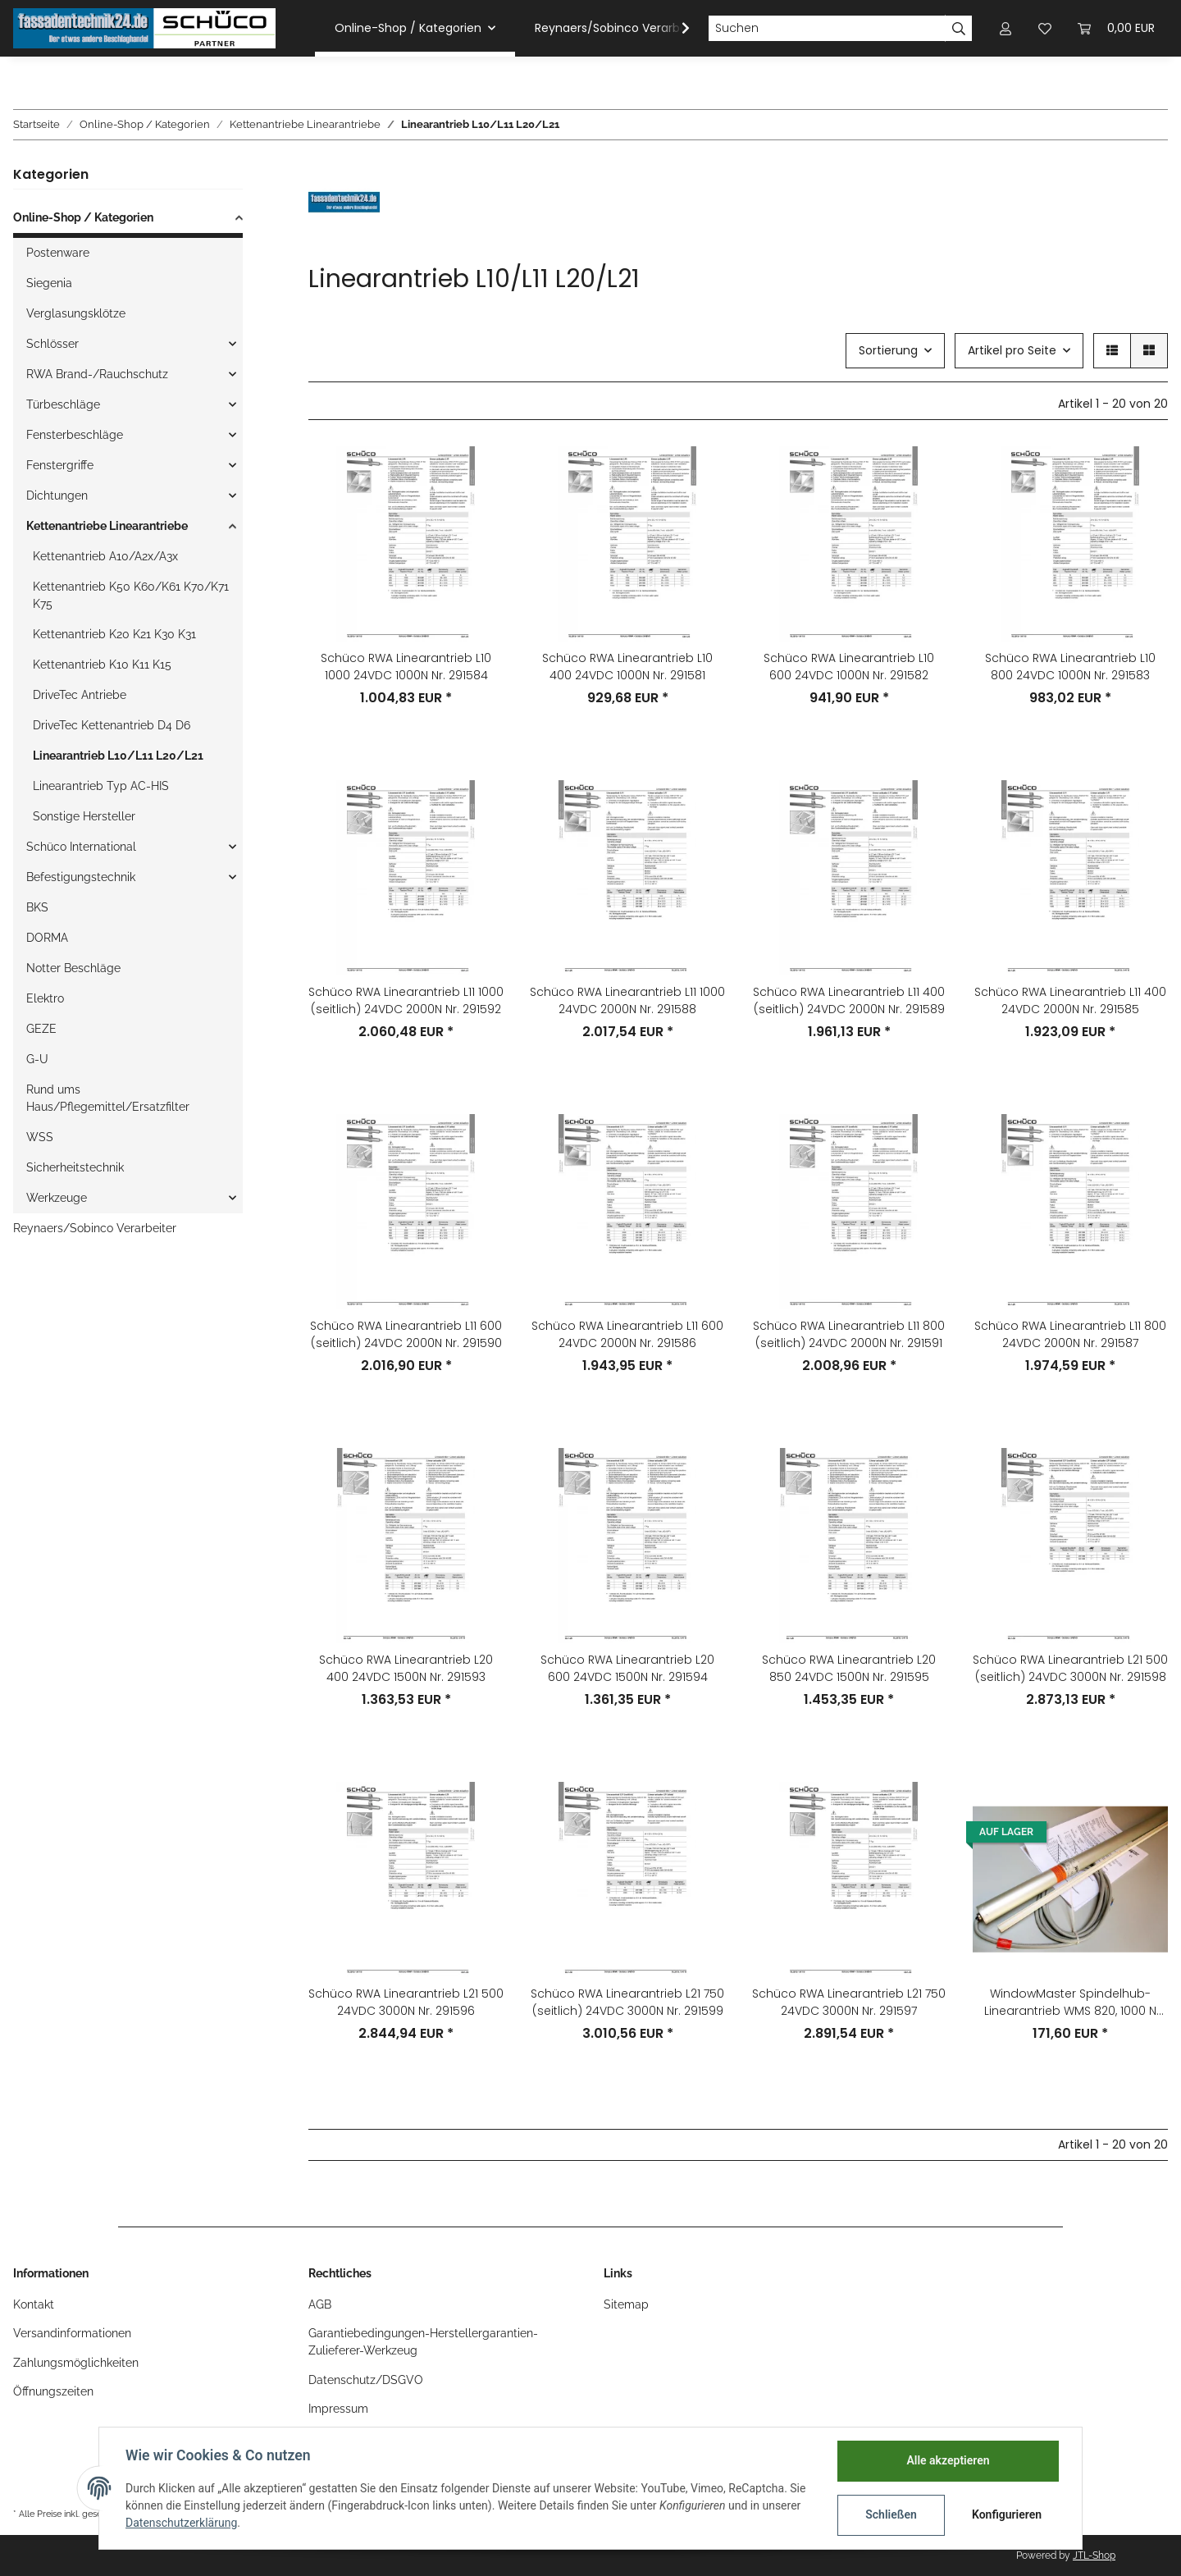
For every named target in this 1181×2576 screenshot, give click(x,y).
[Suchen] (827, 29)
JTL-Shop (1094, 2555)
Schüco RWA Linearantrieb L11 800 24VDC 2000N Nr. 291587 (1070, 1334)
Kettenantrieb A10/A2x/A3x (105, 556)
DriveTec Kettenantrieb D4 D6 (111, 725)
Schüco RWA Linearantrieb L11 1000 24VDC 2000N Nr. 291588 (627, 1000)
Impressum (338, 2408)
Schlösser (52, 343)
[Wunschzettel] (1045, 28)
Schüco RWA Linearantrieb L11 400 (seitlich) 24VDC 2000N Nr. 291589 (849, 1000)
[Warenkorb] (1116, 28)
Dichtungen (57, 495)
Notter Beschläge (73, 968)
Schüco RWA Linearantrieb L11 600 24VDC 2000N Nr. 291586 (627, 1334)
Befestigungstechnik (80, 877)
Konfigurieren (1007, 2514)
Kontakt (33, 2304)
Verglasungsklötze (75, 313)
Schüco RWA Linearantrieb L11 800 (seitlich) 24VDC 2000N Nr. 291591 (849, 1334)
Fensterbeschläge (74, 434)
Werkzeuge (56, 1197)
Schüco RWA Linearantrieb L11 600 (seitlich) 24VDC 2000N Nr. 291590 (406, 1334)
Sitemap (626, 2304)
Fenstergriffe (59, 465)
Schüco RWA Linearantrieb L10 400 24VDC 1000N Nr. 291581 (627, 666)
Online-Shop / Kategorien (83, 217)
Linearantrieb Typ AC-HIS (101, 785)
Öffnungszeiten (53, 2391)
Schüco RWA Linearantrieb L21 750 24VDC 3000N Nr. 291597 (849, 2002)
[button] (1005, 28)
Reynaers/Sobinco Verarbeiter (94, 1228)
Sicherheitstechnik (75, 1167)
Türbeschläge (63, 404)
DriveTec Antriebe (79, 694)
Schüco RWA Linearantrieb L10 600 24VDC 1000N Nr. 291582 (849, 666)
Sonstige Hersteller (84, 816)
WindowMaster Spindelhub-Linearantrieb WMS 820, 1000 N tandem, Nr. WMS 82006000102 (1070, 2002)
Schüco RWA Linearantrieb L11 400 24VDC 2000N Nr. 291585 (1070, 1000)
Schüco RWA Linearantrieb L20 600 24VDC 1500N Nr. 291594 (627, 1668)
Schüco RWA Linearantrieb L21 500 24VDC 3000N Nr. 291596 (406, 2002)
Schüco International (81, 846)
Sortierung (888, 350)
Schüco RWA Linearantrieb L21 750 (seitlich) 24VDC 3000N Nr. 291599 (627, 2002)
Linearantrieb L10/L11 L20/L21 (118, 755)
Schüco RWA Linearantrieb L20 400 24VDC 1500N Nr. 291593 (406, 1668)
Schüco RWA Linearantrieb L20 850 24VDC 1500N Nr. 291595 (849, 1668)
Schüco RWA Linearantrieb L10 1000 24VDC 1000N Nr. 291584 (406, 666)
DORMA (47, 937)
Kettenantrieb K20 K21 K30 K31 (114, 634)
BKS (37, 907)
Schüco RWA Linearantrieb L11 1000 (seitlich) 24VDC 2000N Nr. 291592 (406, 1000)
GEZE (41, 1028)
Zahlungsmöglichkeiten (76, 2362)
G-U (37, 1059)
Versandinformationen (72, 2333)
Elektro (45, 998)
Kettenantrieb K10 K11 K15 (102, 664)
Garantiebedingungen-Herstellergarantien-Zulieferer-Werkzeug (423, 2342)
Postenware (57, 252)
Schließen (891, 2514)
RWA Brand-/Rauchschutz (97, 374)
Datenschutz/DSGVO (365, 2379)
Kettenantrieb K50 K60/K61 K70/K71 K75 (131, 595)
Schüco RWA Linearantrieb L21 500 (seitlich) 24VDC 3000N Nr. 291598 (1070, 1668)
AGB (319, 2304)
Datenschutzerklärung (181, 2522)
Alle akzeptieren (947, 2460)
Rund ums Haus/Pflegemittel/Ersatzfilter (107, 1098)
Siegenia (49, 283)
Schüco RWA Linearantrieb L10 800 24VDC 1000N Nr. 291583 (1070, 666)
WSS (39, 1137)
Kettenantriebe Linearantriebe (107, 525)
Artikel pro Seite (1012, 350)
